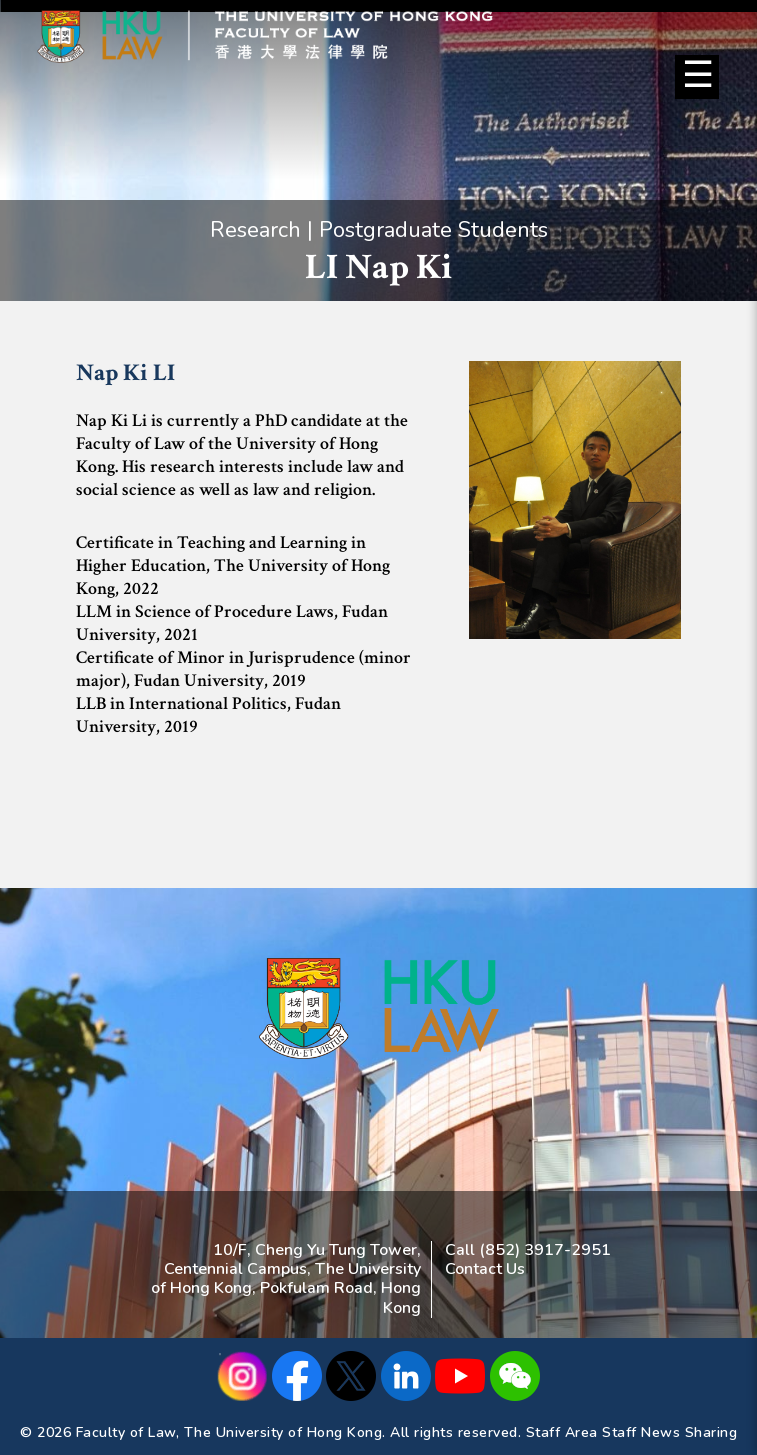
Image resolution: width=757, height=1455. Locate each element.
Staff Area (562, 1432)
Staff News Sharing (669, 1432)
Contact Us (485, 1269)
